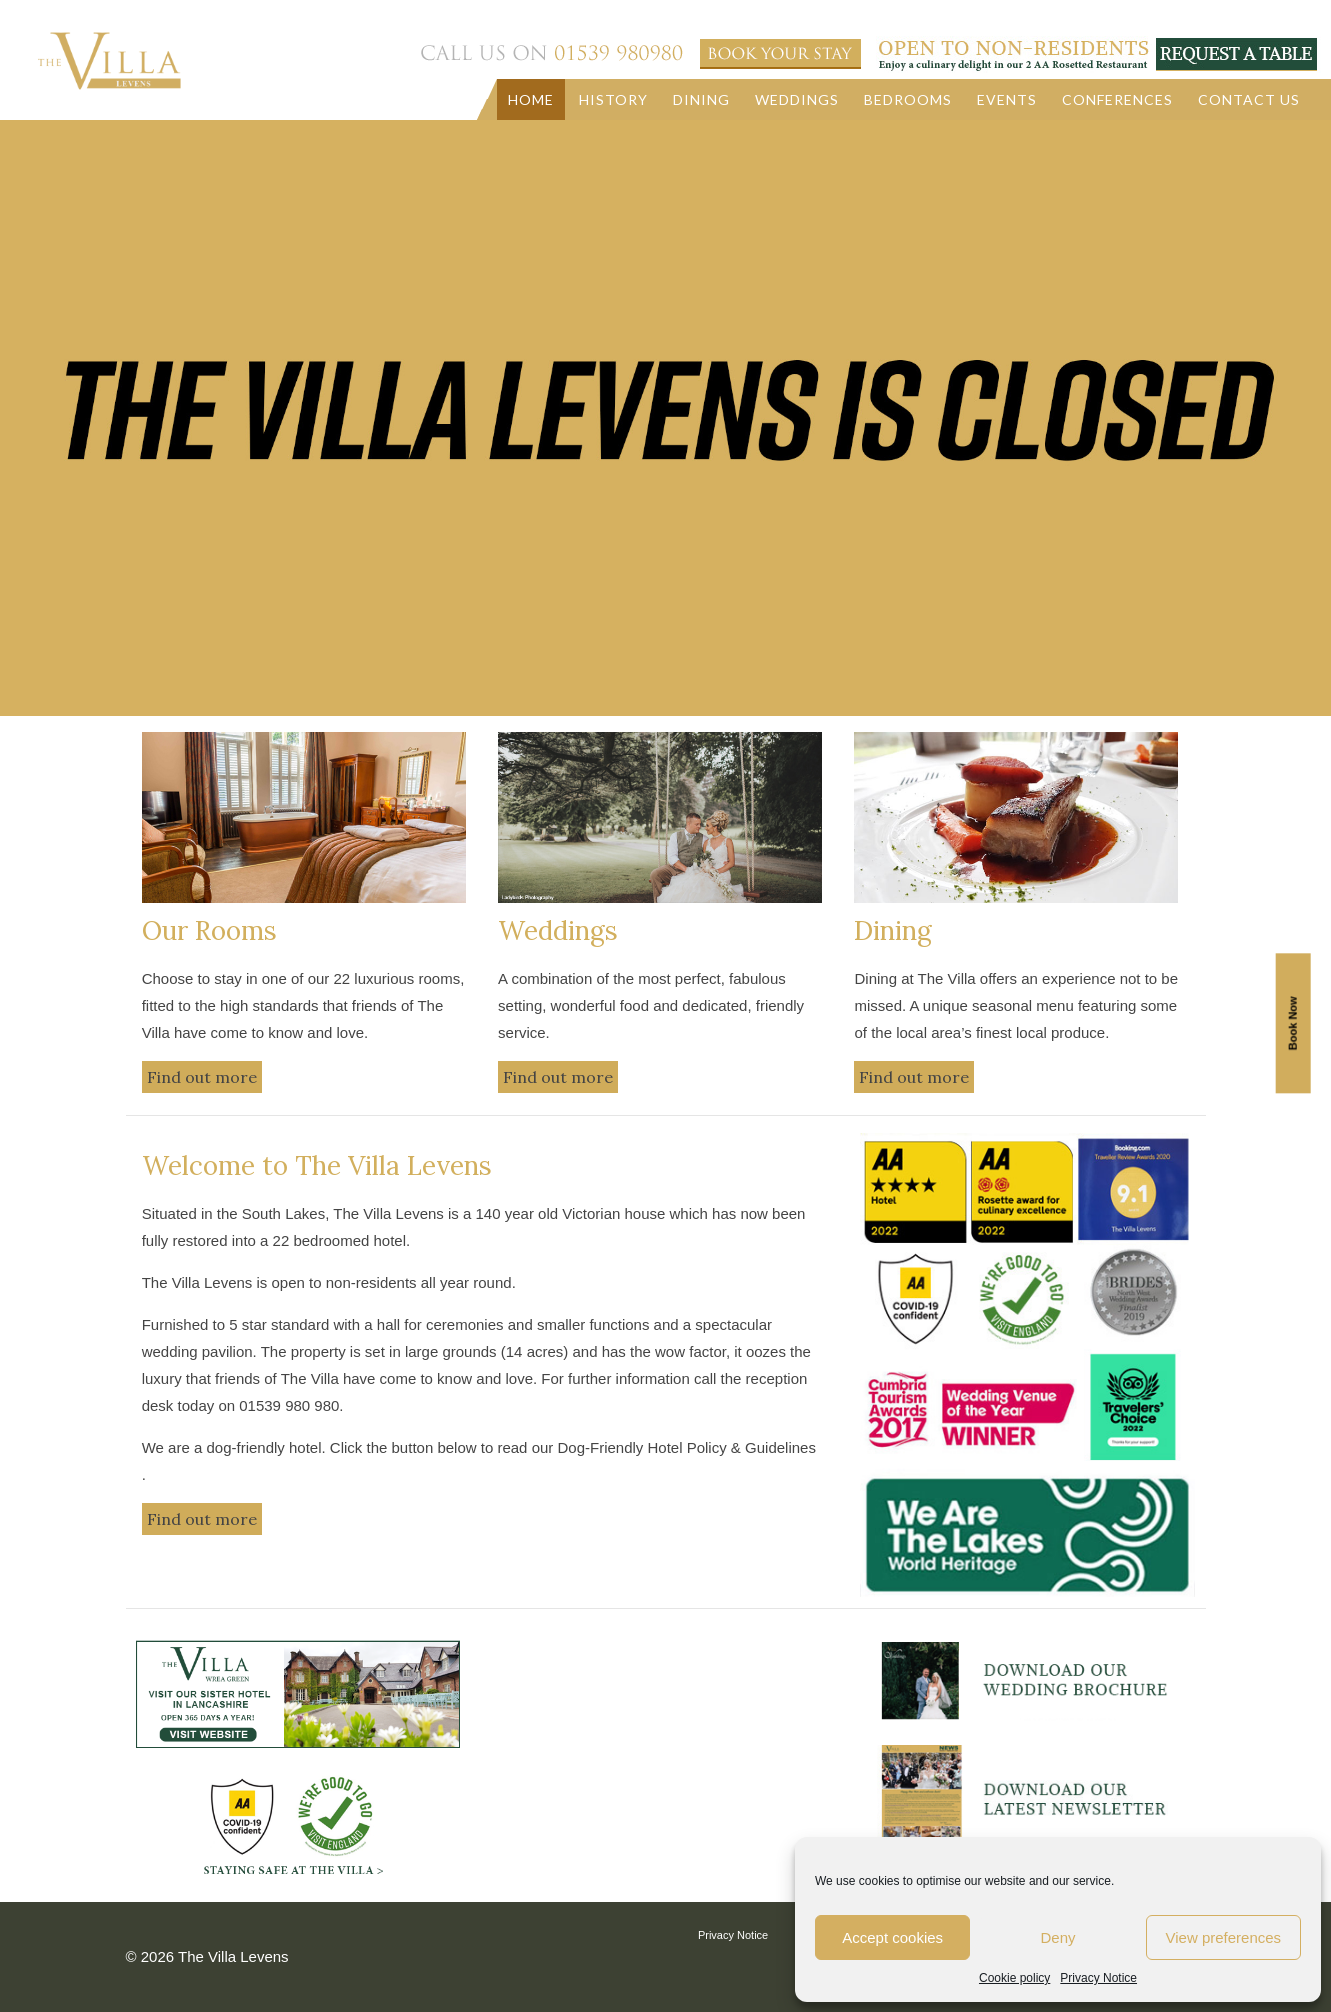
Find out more (202, 1077)
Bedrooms (908, 99)
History (613, 99)
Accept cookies (892, 1937)
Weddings (797, 99)
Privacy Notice (1098, 1978)
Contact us (1249, 99)
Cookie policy (1014, 1978)
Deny (1057, 1937)
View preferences (1224, 1937)
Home (531, 99)
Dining (701, 99)
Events (1007, 99)
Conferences (1117, 99)
